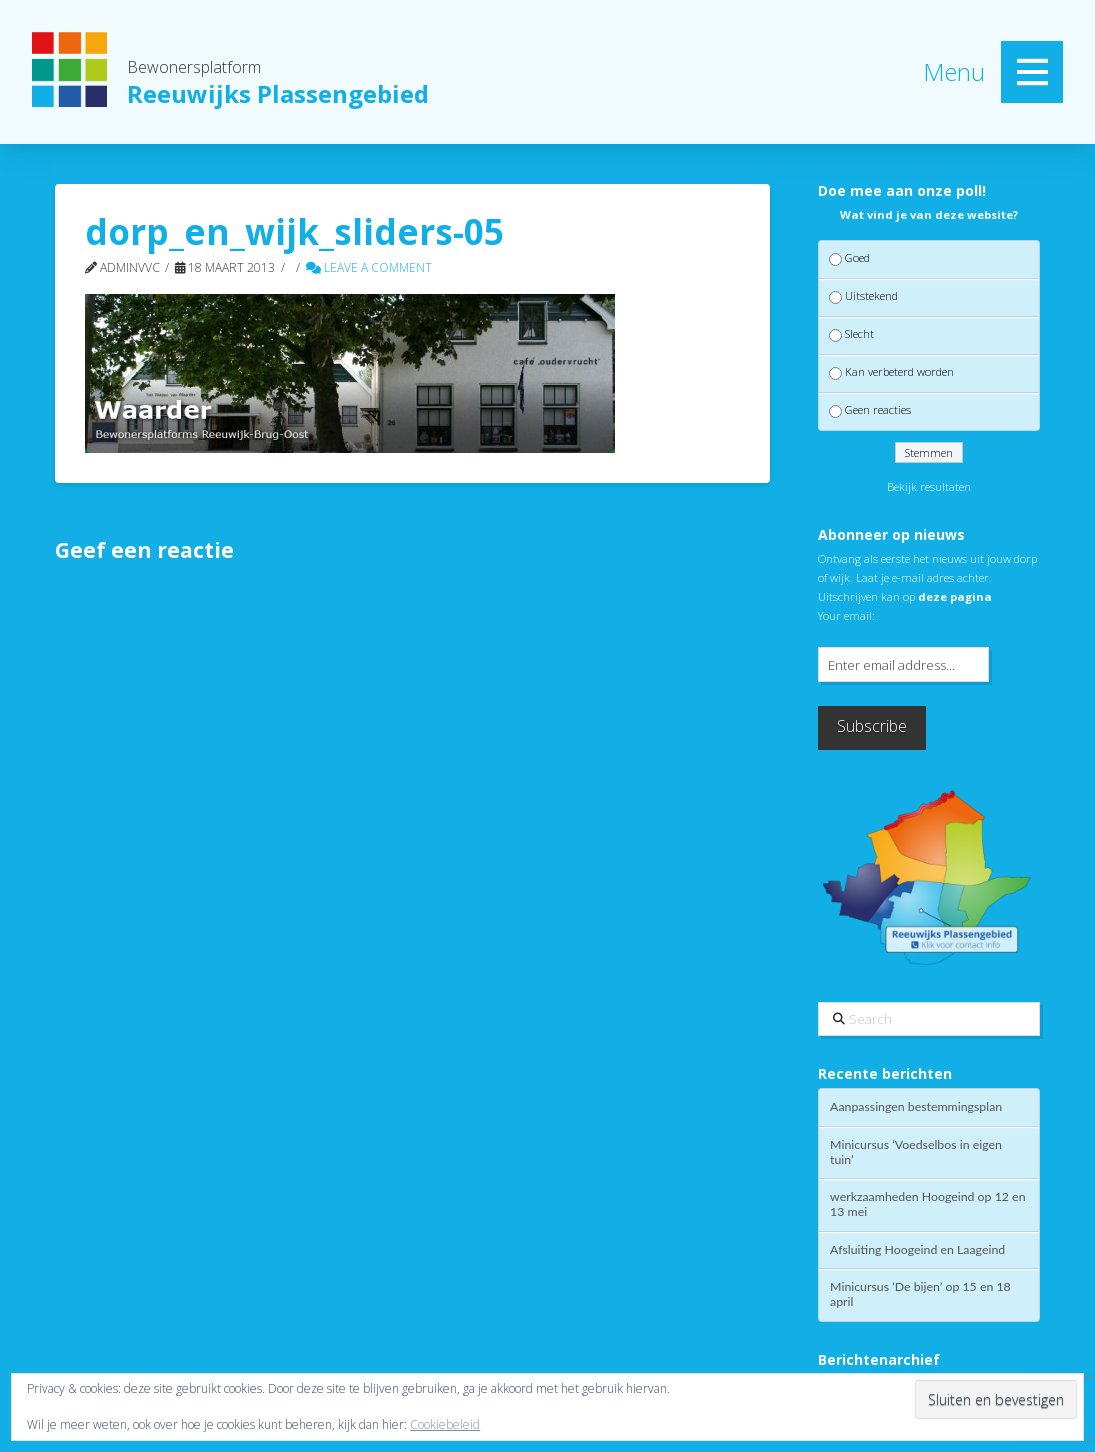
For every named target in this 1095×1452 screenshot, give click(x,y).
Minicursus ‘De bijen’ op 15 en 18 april (920, 1294)
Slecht (859, 333)
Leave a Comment (369, 267)
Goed (857, 257)
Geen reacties (878, 410)
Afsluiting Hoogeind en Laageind (917, 1250)
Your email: (846, 615)
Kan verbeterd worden (899, 371)
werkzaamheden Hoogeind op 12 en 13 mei (927, 1204)
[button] (1032, 72)
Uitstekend (871, 295)
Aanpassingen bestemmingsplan (916, 1107)
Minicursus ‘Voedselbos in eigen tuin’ (916, 1152)
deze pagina (955, 596)
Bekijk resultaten (929, 486)
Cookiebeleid (445, 1424)
